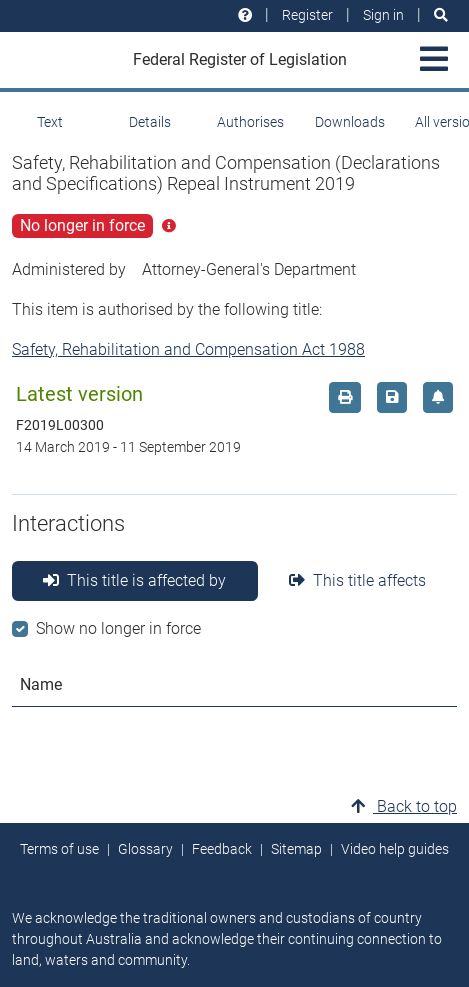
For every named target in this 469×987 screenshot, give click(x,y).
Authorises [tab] (250, 122)
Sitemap (296, 849)
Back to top (404, 806)
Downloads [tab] (350, 122)
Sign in (383, 15)
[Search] (441, 15)
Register (307, 15)
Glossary (145, 849)
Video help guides (395, 849)
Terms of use (59, 849)
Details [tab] (150, 122)
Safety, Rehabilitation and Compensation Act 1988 (188, 349)
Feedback (222, 849)
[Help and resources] (245, 15)
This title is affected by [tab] (134, 580)
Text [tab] (50, 122)
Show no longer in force (118, 628)
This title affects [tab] (357, 580)
